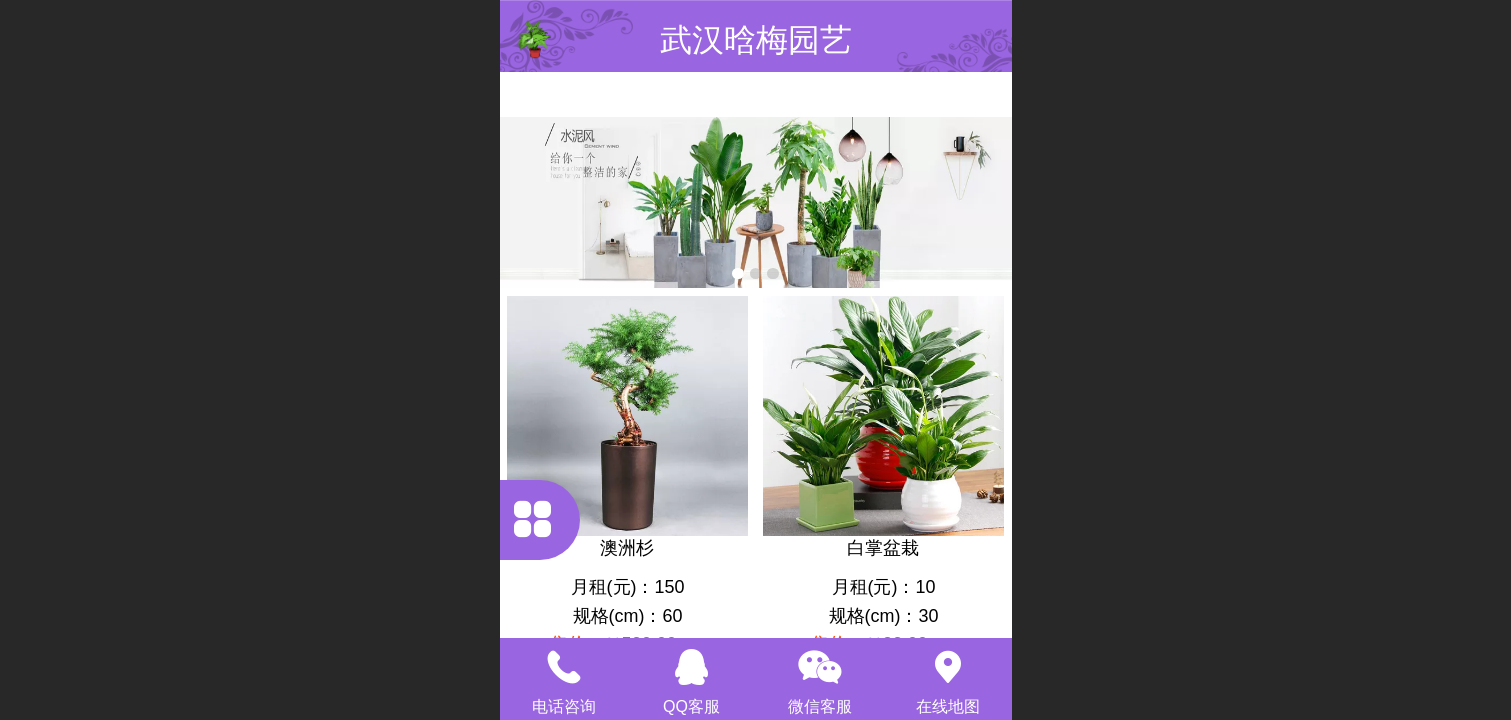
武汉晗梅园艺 (756, 40)
